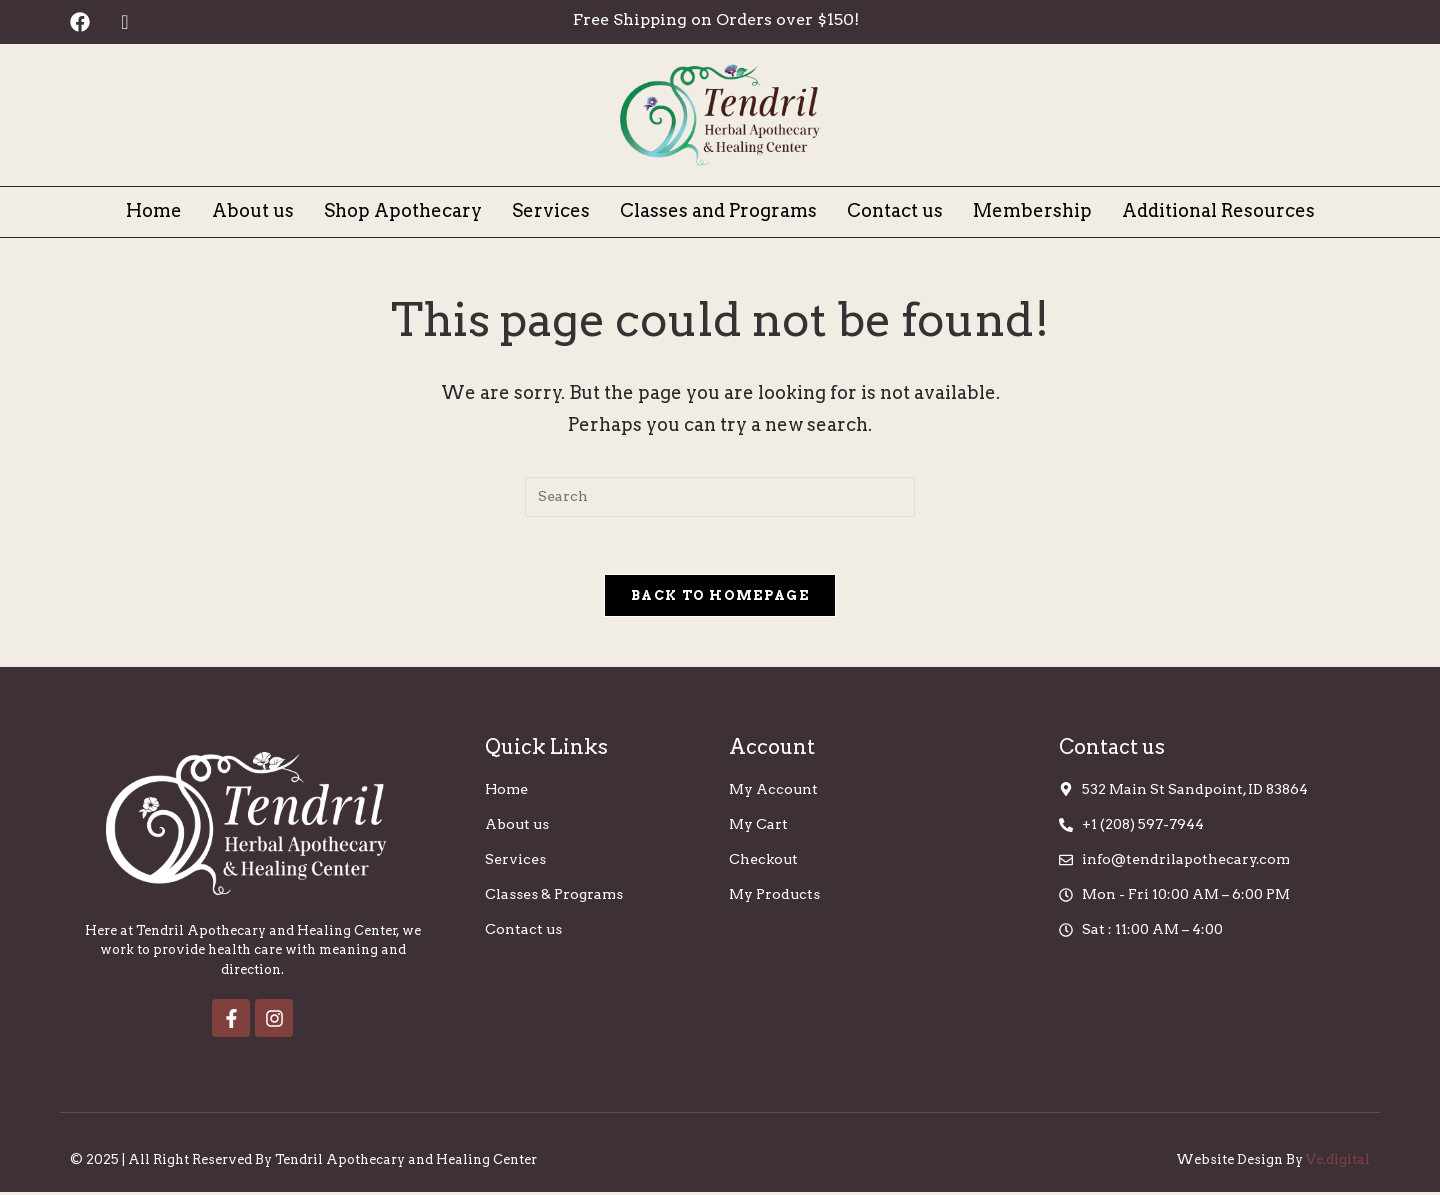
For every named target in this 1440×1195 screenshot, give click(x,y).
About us (253, 210)
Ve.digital (1338, 1162)
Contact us (895, 210)
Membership (1032, 210)
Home (154, 210)
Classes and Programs (718, 210)
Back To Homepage (720, 598)
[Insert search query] (720, 497)
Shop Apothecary (403, 210)
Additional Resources (1218, 210)
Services (551, 210)
